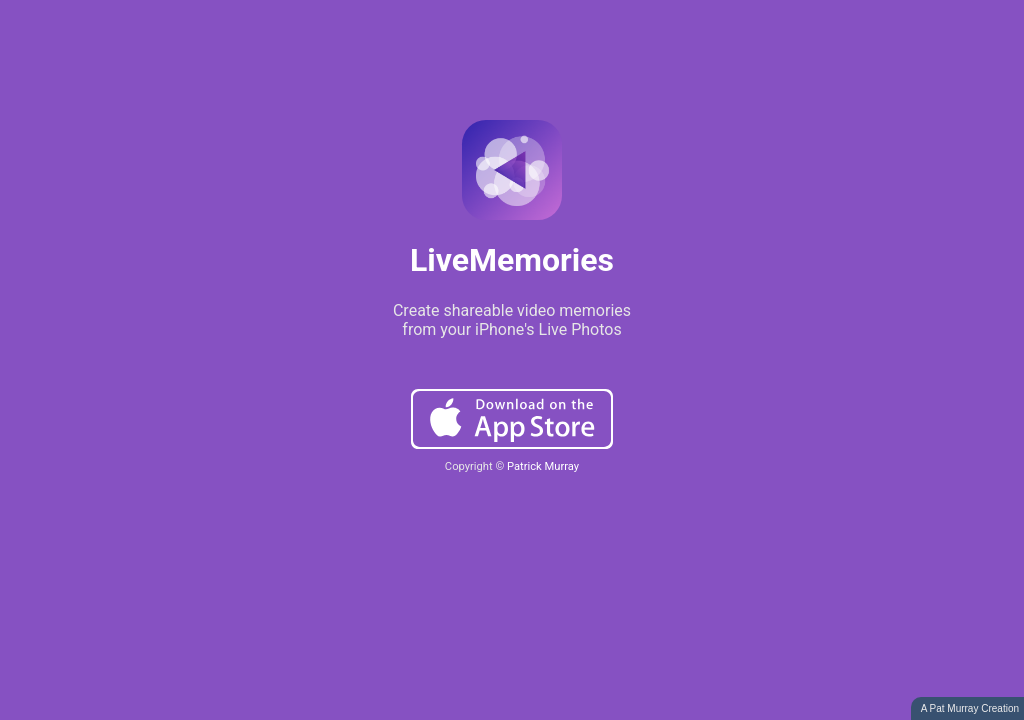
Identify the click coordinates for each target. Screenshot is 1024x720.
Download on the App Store (512, 419)
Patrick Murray (543, 466)
